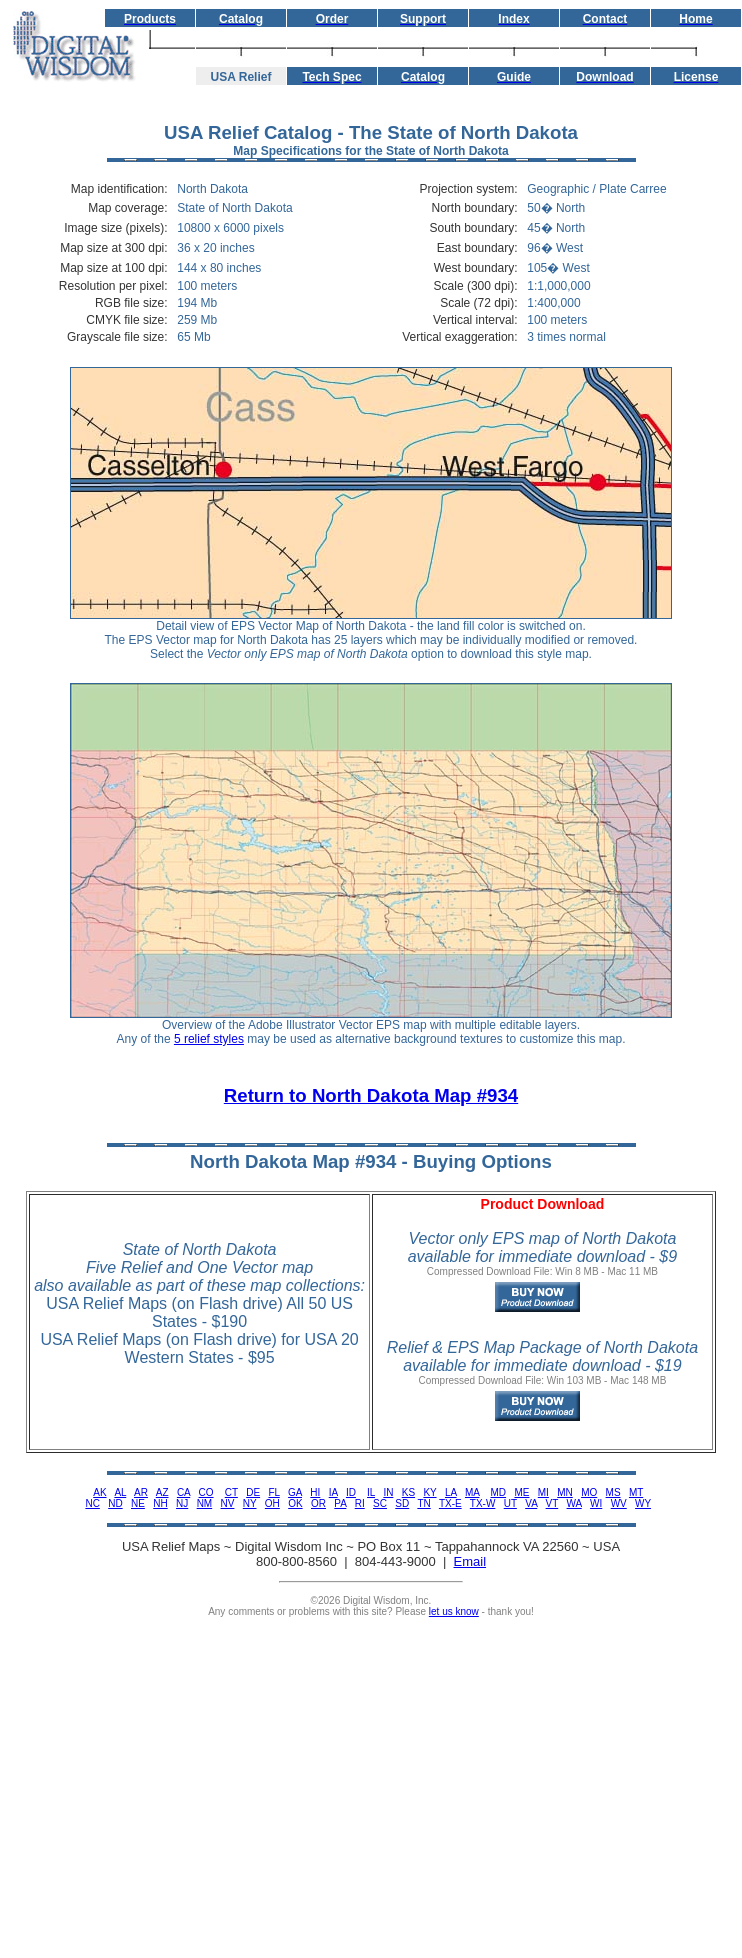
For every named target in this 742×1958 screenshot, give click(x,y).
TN (423, 1503)
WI (596, 1503)
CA (183, 1492)
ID (351, 1492)
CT (231, 1492)
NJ (182, 1503)
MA (472, 1492)
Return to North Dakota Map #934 (371, 1095)
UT (510, 1503)
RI (360, 1503)
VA (531, 1503)
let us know (454, 1611)
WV (619, 1503)
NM (205, 1503)
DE (253, 1492)
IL (371, 1492)
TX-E (450, 1503)
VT (552, 1503)
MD (499, 1492)
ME (521, 1492)
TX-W (483, 1503)
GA (295, 1492)
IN (388, 1492)
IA (333, 1492)
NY (250, 1503)
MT (636, 1492)
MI (543, 1492)
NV (228, 1503)
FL (273, 1492)
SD (402, 1503)
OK (295, 1503)
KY (429, 1492)
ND (115, 1503)
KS (408, 1492)
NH (160, 1503)
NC (92, 1503)
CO (206, 1492)
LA (451, 1492)
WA (574, 1503)
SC (380, 1503)
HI (315, 1492)
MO (589, 1492)
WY (643, 1503)
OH (272, 1503)
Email (470, 1561)
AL (120, 1492)
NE (138, 1503)
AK (99, 1492)
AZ (162, 1492)
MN (565, 1492)
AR (141, 1492)
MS (613, 1492)
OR (318, 1503)
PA (340, 1503)
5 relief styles (209, 1039)
